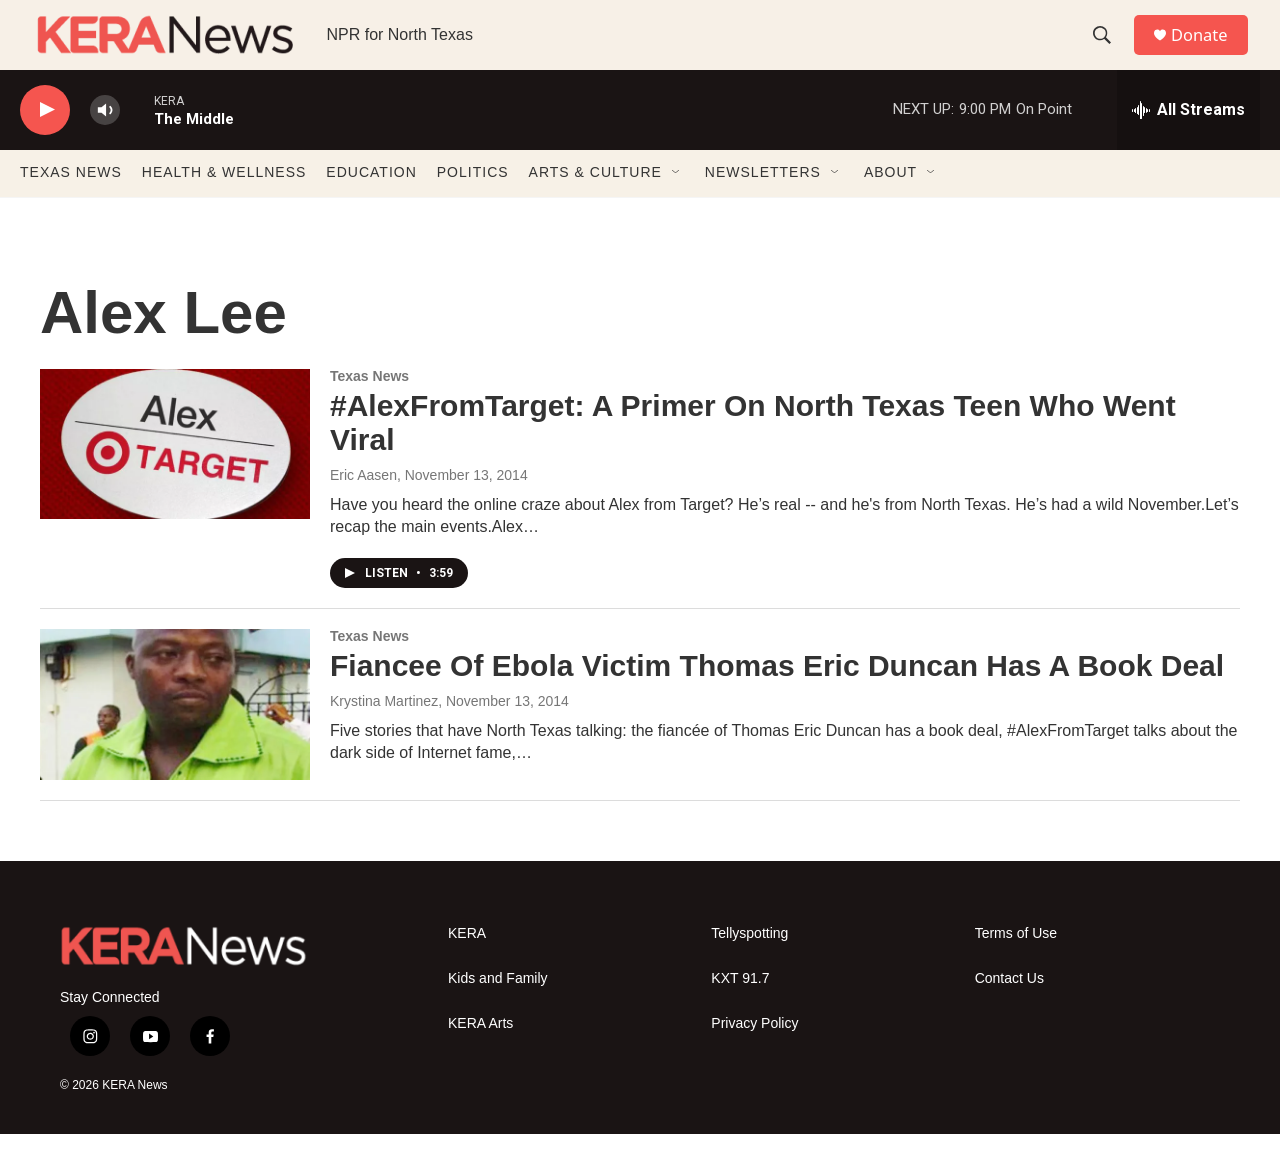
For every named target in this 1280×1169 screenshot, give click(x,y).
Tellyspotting (749, 968)
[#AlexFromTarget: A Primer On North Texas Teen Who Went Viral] (175, 479)
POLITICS (473, 208)
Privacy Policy (754, 1058)
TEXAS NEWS (71, 208)
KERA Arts (480, 1058)
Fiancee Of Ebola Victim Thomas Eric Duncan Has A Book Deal (777, 700)
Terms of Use (1016, 968)
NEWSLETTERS (763, 208)
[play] (45, 145)
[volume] (105, 145)
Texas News (369, 411)
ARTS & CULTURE (595, 208)
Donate (1209, 52)
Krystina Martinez (384, 736)
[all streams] (1188, 145)
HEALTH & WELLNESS (224, 208)
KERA (467, 968)
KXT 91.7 (740, 1013)
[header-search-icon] (1109, 53)
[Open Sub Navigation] (677, 208)
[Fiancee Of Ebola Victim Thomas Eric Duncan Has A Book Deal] (175, 739)
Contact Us (1009, 1013)
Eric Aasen (363, 510)
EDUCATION (371, 208)
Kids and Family (498, 1013)
